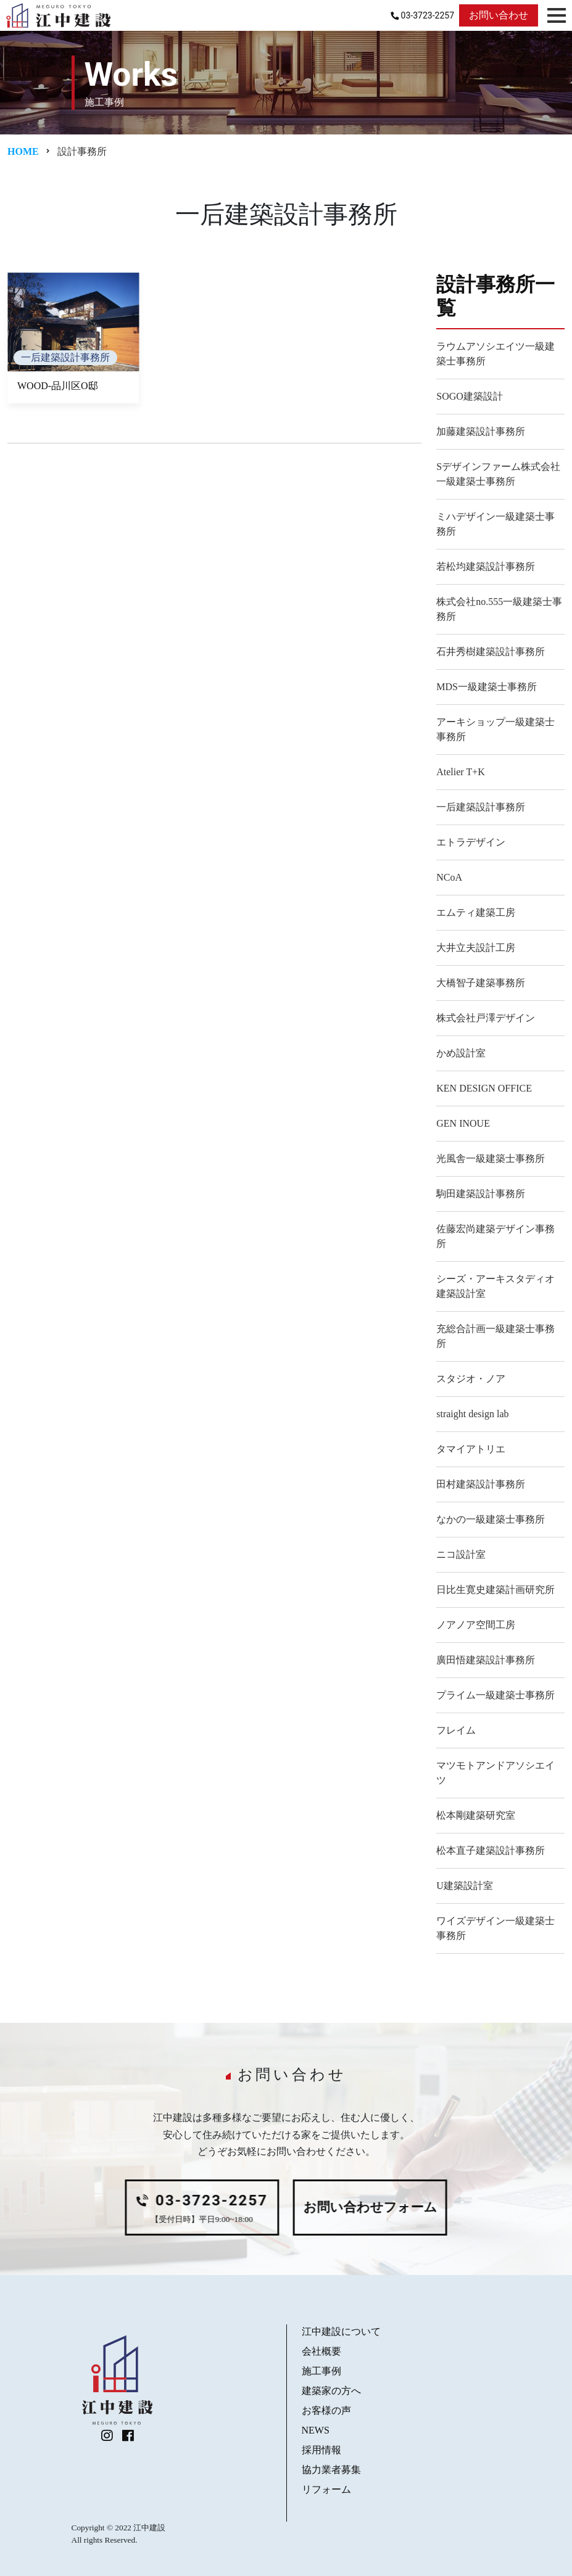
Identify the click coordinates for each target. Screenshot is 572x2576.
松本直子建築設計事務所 (490, 1850)
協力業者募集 (331, 2469)
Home (23, 151)
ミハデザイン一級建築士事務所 (495, 524)
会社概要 (321, 2351)
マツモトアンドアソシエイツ (495, 1772)
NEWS (316, 2430)
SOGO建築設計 (469, 396)
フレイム (456, 1730)
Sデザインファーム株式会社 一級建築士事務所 (500, 474)
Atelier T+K (460, 772)
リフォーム (326, 2489)
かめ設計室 (461, 1053)
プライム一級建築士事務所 (495, 1695)
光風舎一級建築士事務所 (490, 1158)
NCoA (449, 877)
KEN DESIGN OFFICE (484, 1088)
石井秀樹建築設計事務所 (490, 651)
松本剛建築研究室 (475, 1815)
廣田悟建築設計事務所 (485, 1660)
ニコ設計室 (461, 1554)
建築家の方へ (331, 2390)
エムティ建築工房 (475, 912)
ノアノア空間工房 (475, 1624)
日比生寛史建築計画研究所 (495, 1589)
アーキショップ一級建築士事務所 (495, 729)
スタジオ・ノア (470, 1378)
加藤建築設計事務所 (480, 431)
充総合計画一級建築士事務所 (495, 1336)
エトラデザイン (470, 842)
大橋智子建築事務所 (480, 982)
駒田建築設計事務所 (480, 1193)
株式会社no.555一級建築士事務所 (499, 609)
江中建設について (341, 2331)
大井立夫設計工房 (475, 947)
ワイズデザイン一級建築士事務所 (495, 1928)
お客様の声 (326, 2410)
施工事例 (321, 2371)
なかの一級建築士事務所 (490, 1519)
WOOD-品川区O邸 (57, 386)
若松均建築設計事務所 (485, 566)
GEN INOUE (463, 1123)
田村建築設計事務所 (480, 1484)
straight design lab (472, 1414)
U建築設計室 (464, 1885)
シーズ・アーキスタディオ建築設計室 (495, 1286)
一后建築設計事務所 (65, 357)
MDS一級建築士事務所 (486, 686)
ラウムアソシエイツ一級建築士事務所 (495, 353)
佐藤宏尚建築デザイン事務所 (495, 1236)
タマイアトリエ (470, 1449)
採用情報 (321, 2450)
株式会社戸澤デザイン (485, 1018)
